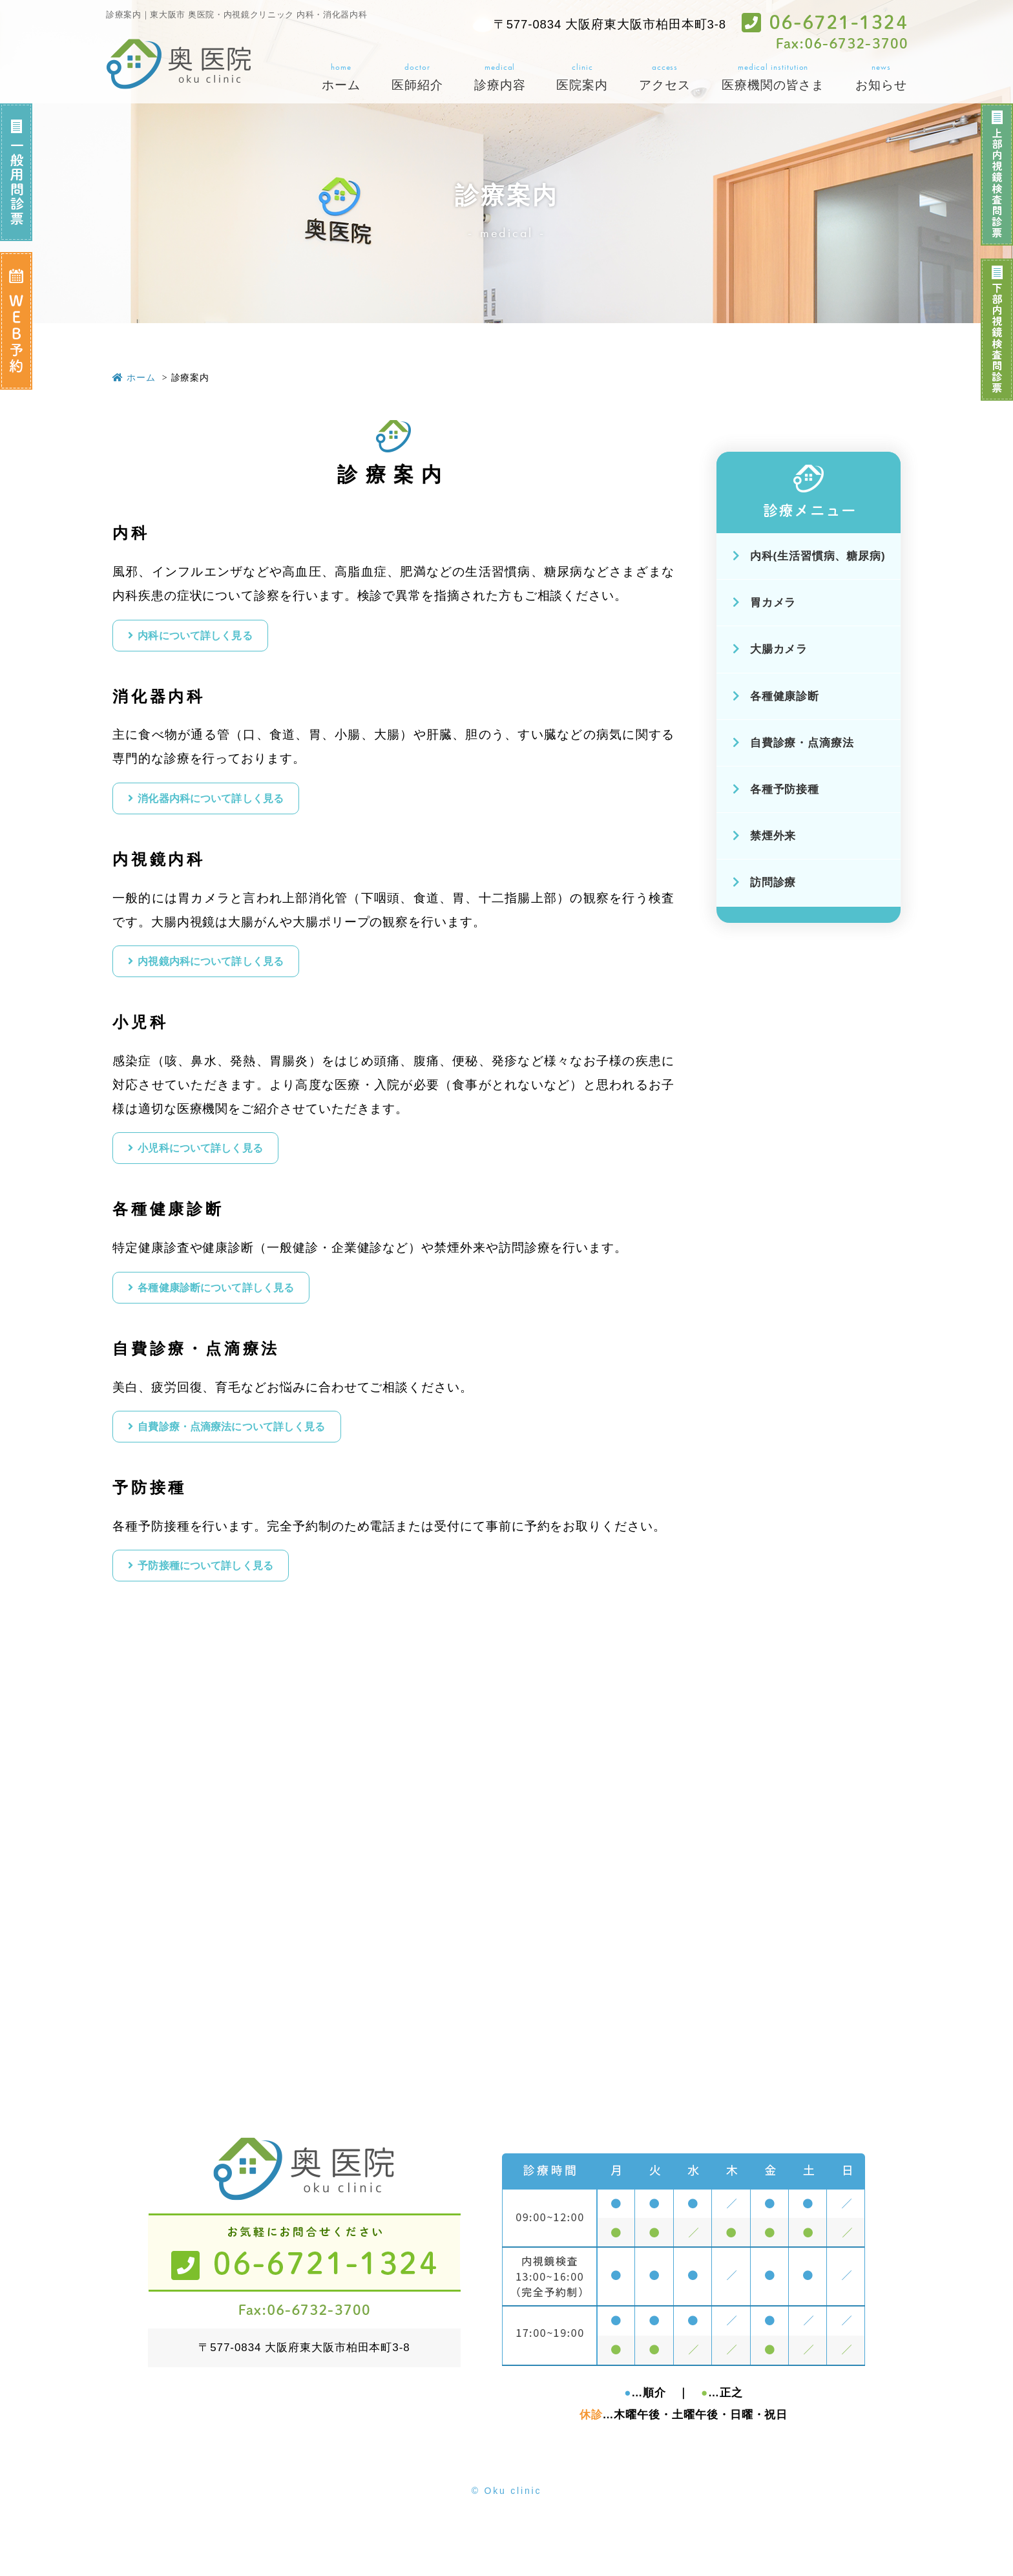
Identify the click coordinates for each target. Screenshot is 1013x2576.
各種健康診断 (776, 696)
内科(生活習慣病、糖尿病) (809, 556)
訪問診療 (765, 882)
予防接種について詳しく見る (231, 1607)
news (881, 77)
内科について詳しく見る (218, 639)
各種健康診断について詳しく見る (244, 1317)
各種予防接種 (776, 789)
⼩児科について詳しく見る (225, 1171)
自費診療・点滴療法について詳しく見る (263, 1462)
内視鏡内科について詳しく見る (237, 977)
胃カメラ (765, 602)
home (341, 77)
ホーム (134, 377)
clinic (582, 77)
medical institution (773, 77)
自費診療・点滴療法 (793, 743)
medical (500, 77)
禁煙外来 (765, 836)
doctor (417, 77)
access (665, 77)
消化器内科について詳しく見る (237, 808)
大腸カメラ (770, 649)
